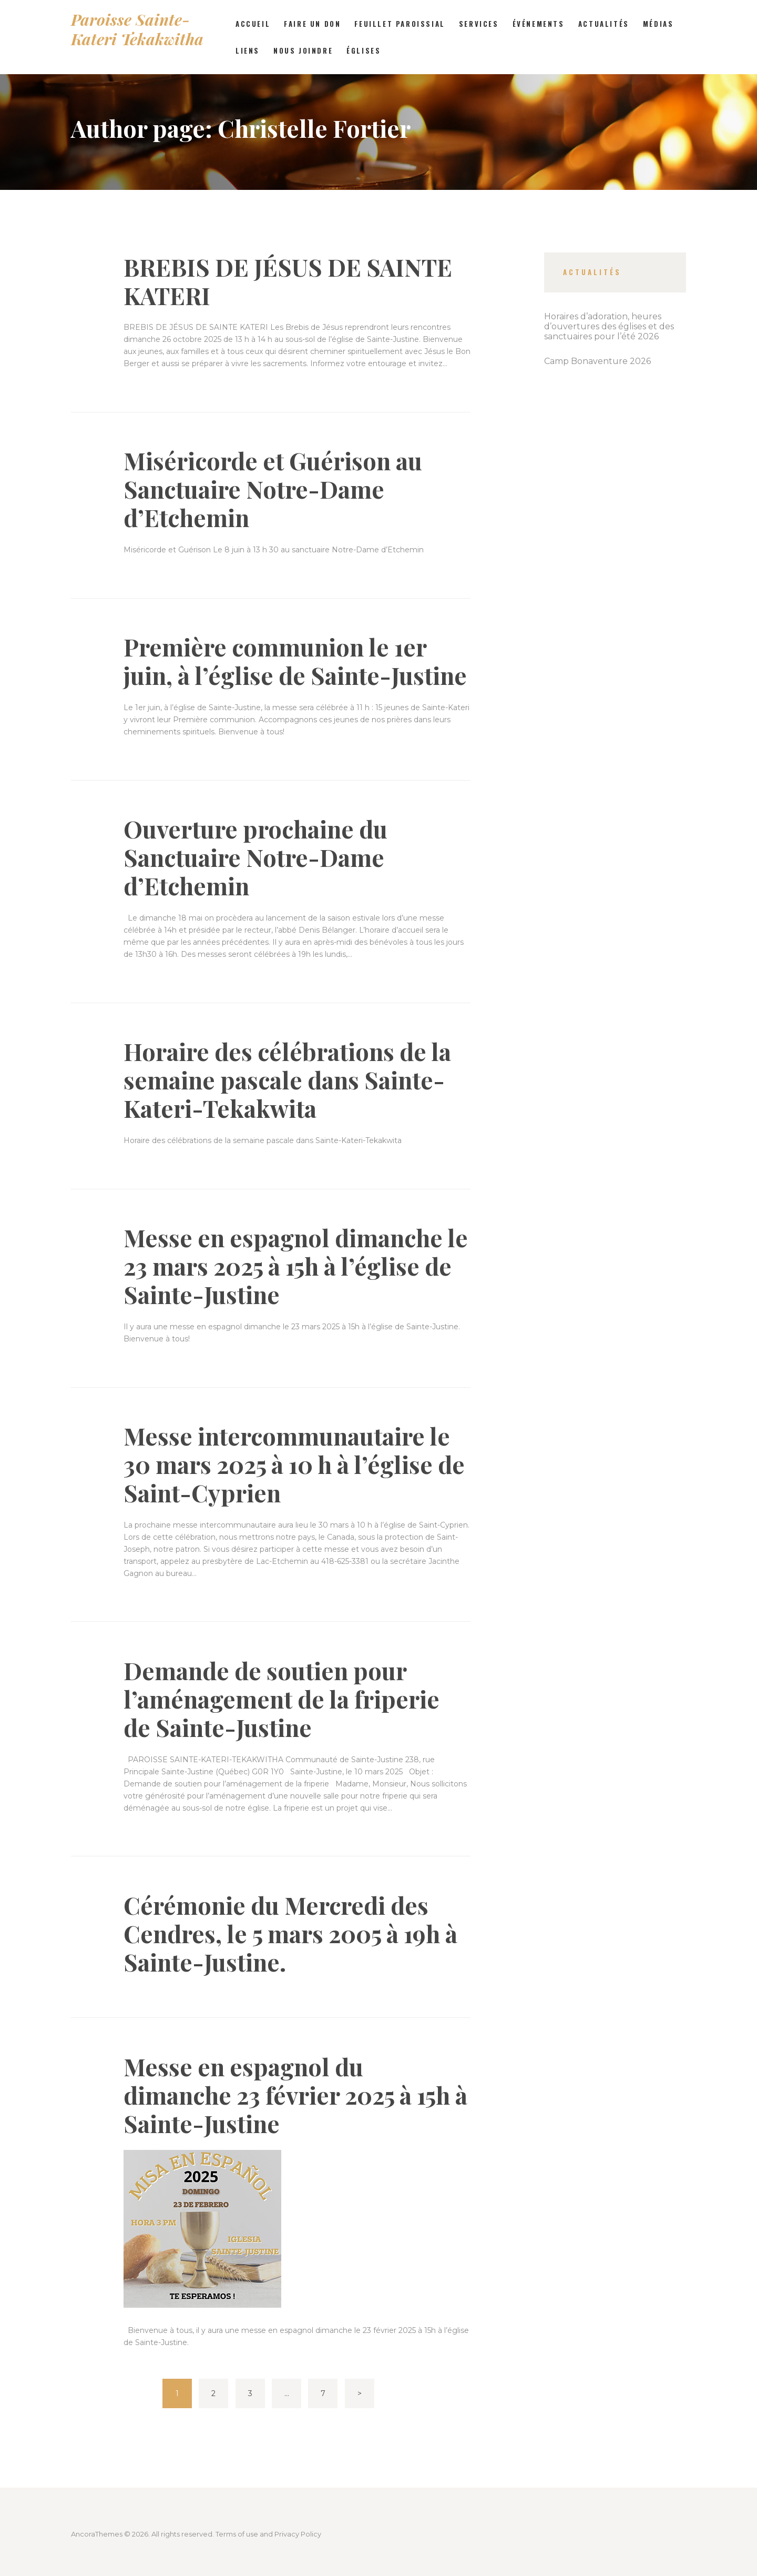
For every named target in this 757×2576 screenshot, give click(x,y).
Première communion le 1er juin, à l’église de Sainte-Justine (295, 660)
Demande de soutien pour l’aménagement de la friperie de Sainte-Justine (281, 1698)
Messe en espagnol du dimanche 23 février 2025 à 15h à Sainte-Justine (295, 2094)
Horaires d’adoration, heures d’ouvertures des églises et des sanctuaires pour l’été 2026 (609, 326)
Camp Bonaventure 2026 (597, 361)
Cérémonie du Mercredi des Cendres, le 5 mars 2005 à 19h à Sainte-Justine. (290, 1933)
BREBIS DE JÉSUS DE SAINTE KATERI (288, 280)
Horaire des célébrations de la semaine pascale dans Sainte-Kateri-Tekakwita (287, 1079)
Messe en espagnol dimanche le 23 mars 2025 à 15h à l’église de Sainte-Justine (296, 1265)
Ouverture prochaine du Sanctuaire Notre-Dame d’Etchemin (255, 857)
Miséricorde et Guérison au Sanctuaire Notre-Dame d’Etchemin (273, 488)
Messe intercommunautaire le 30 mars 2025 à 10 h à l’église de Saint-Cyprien (294, 1464)
